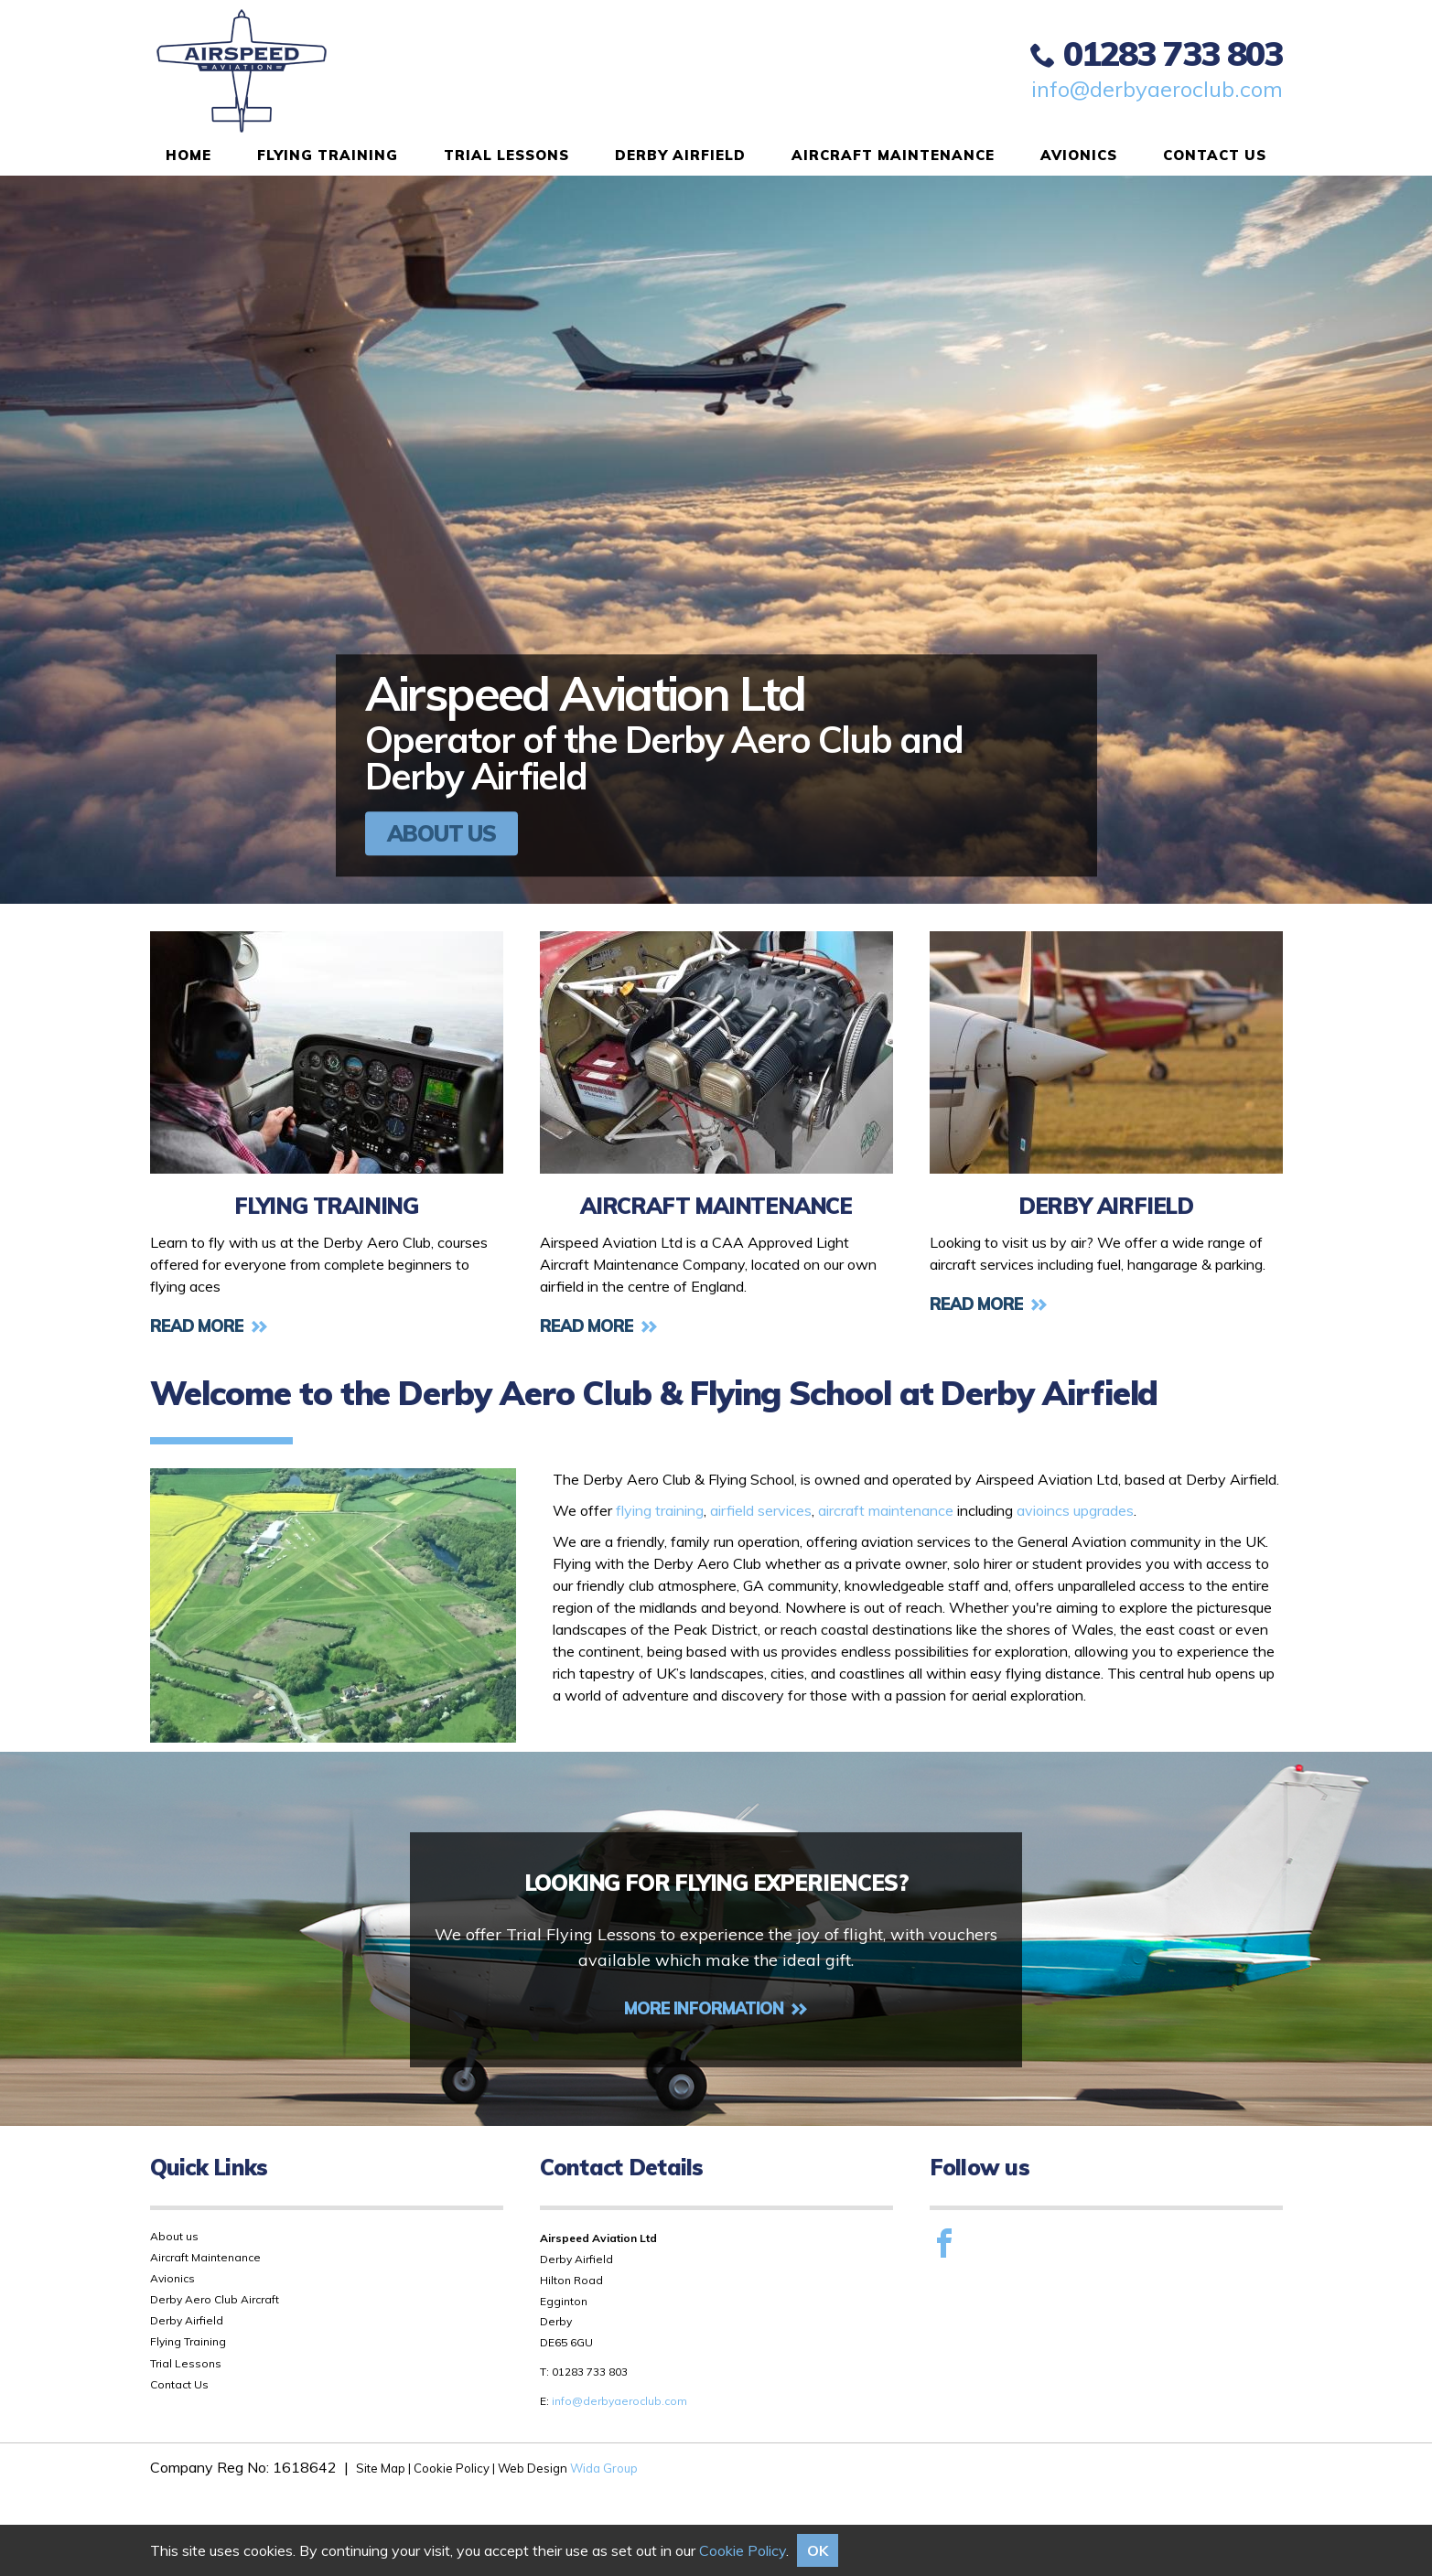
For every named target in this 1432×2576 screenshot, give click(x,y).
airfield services (761, 1510)
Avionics (1078, 155)
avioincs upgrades (1075, 1510)
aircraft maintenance (885, 1510)
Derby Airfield (680, 155)
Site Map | (385, 2468)
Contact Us (1214, 155)
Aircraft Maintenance (893, 155)
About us (174, 2236)
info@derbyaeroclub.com (1157, 88)
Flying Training (327, 155)
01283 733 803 (1156, 53)
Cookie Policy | (454, 2468)
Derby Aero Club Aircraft (214, 2299)
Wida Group (604, 2468)
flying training (660, 1510)
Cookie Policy (742, 2550)
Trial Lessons (506, 155)
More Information (716, 2008)
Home (188, 155)
